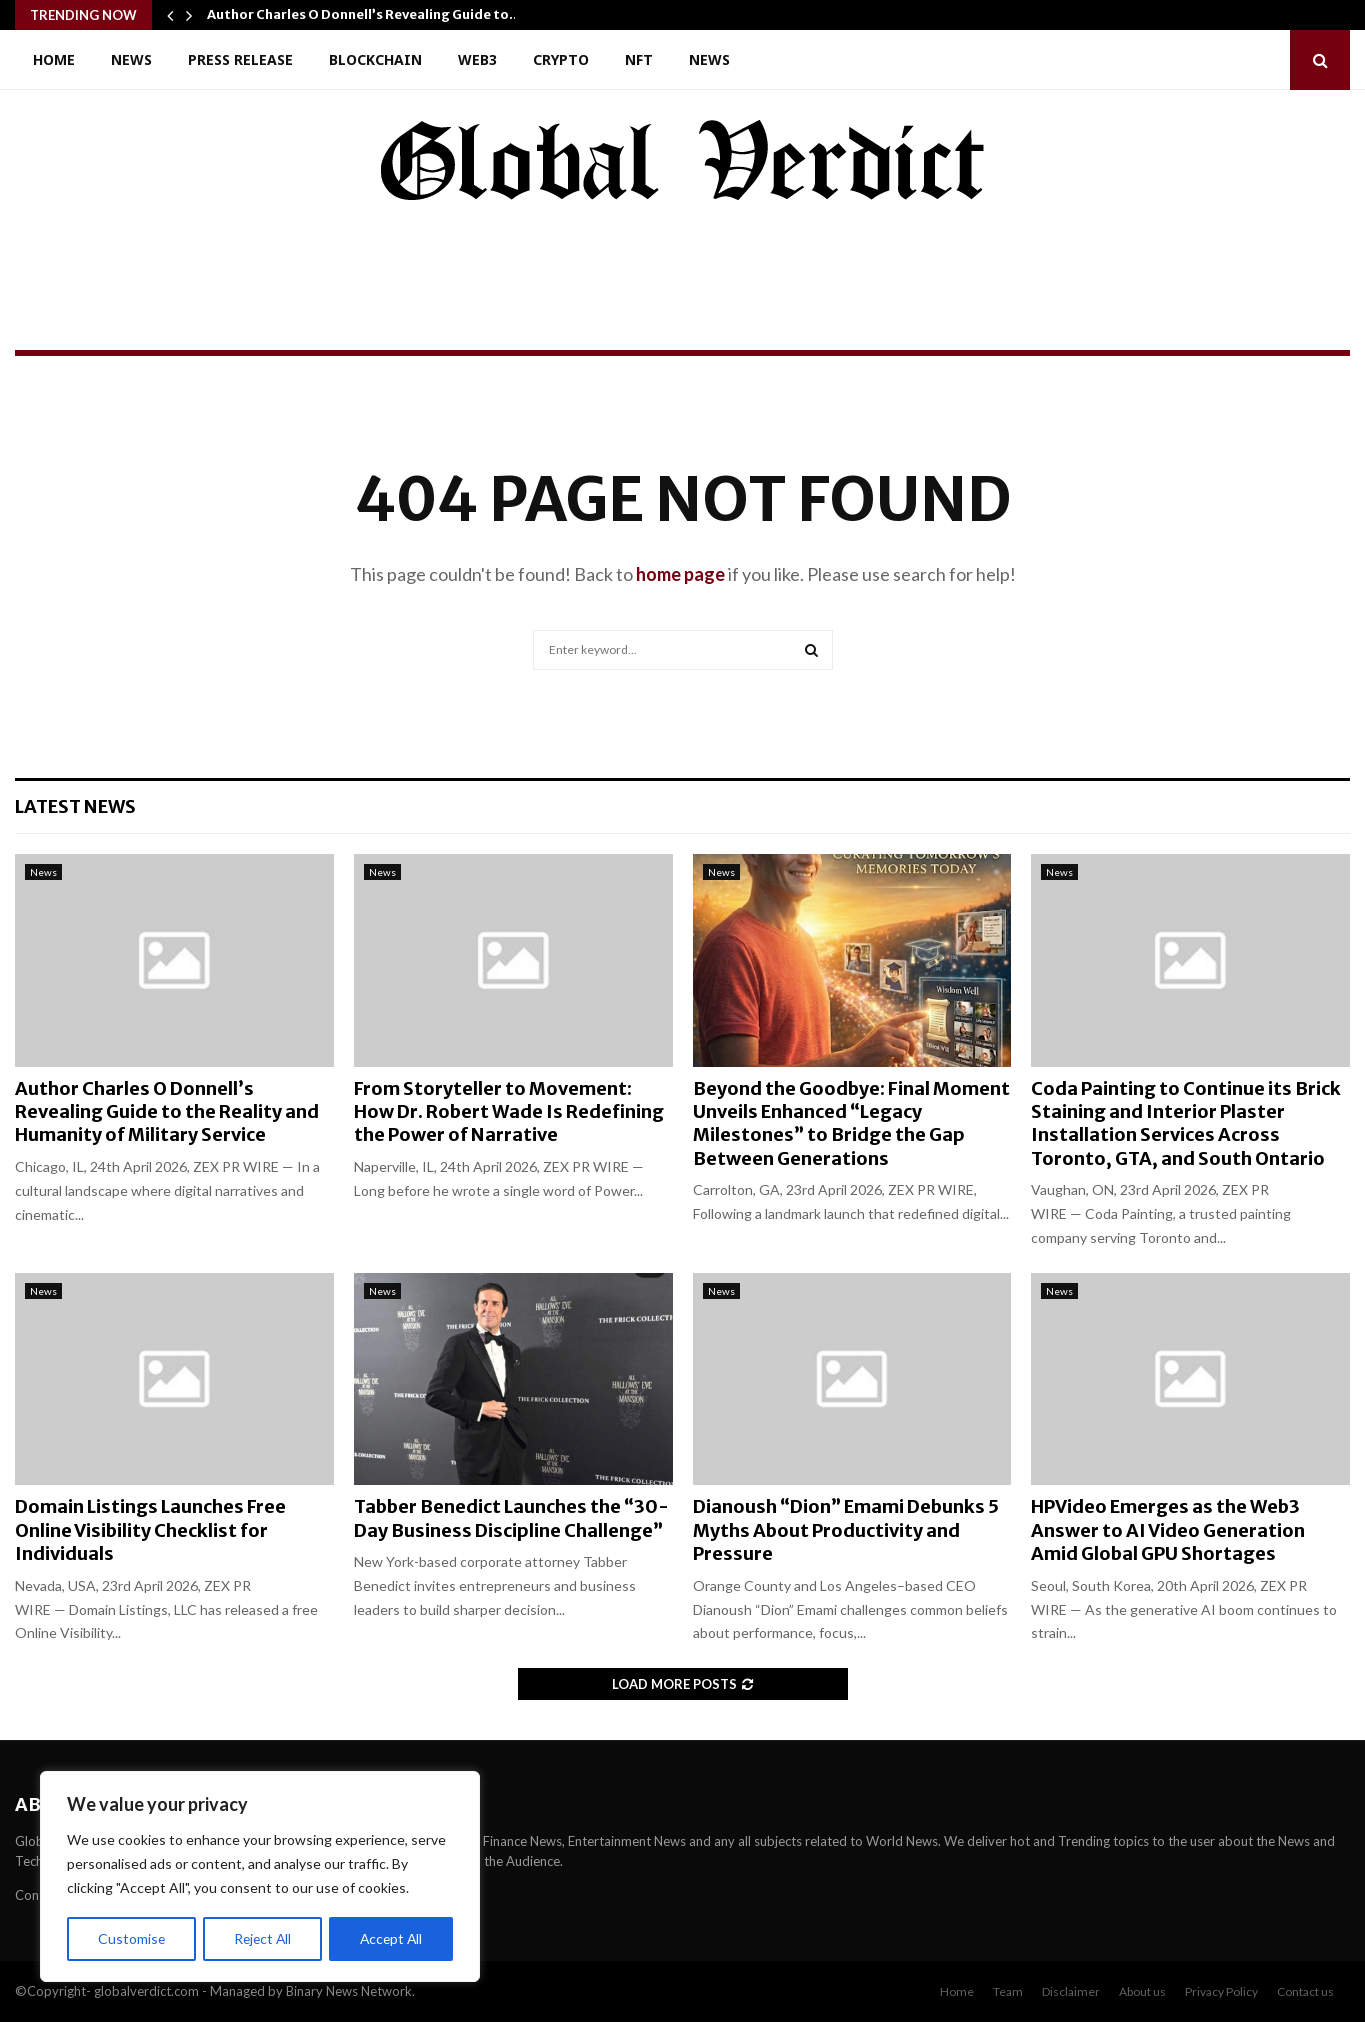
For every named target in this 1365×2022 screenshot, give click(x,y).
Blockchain (375, 59)
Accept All (391, 1938)
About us (1142, 1991)
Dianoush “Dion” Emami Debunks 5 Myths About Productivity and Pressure (846, 1530)
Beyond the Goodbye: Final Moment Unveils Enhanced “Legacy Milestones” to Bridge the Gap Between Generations (851, 1123)
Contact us (1305, 1991)
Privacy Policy (1221, 1991)
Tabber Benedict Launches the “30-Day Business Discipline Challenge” (511, 1518)
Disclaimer (1071, 1991)
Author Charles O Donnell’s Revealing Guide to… (364, 14)
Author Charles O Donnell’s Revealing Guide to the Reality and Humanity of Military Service (167, 1112)
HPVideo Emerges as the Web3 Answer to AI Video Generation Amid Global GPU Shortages (1168, 1530)
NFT (639, 59)
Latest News (75, 806)
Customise (131, 1938)
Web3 (477, 59)
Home (54, 59)
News (131, 59)
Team (1008, 1991)
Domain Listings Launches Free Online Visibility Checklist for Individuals (150, 1530)
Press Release (240, 59)
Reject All (262, 1938)
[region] (260, 1877)
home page (680, 574)
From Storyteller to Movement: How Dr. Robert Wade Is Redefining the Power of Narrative (509, 1112)
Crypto (561, 59)
